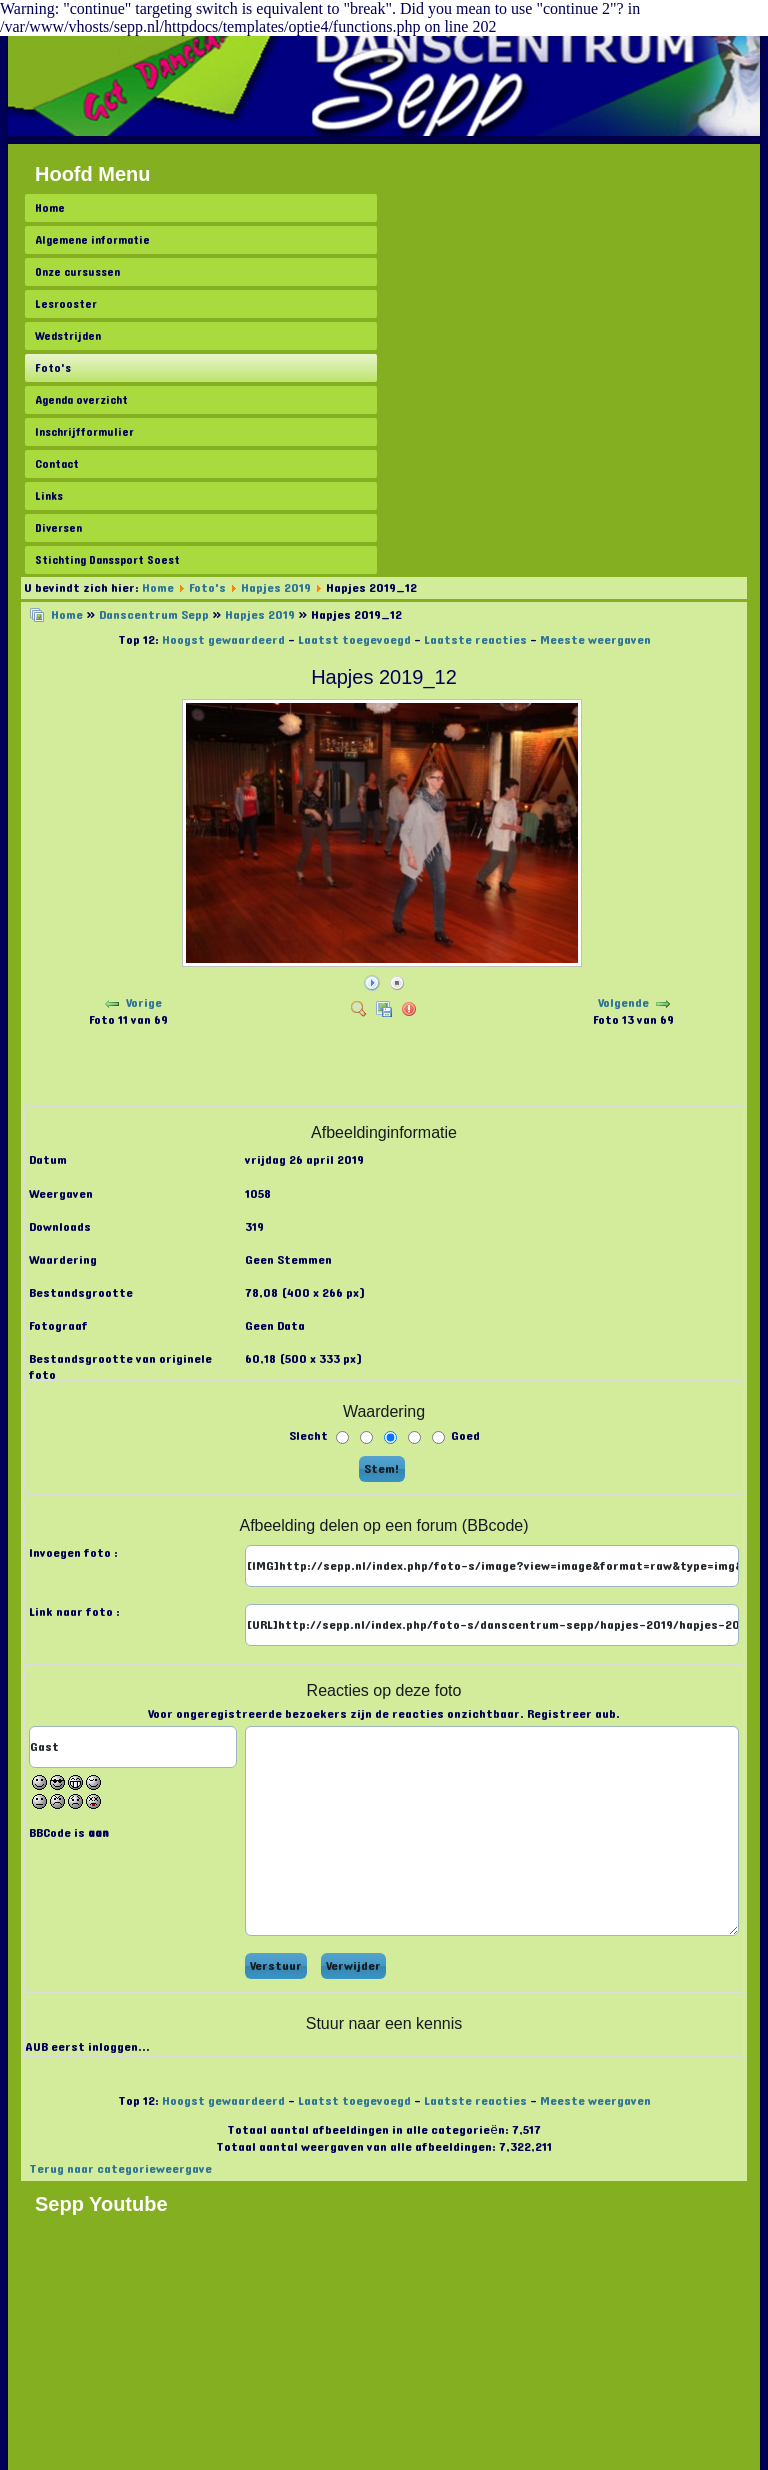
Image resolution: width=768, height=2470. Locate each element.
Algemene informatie (92, 240)
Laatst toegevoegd (354, 640)
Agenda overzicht (81, 400)
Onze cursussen (77, 272)
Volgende (623, 1003)
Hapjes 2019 (276, 588)
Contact (57, 464)
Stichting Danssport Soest (107, 560)
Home (50, 208)
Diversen (58, 528)
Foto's (53, 368)
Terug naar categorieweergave (120, 2169)
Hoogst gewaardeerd (223, 640)
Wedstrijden (68, 336)
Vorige (144, 1003)
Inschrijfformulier (84, 432)
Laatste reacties (475, 640)
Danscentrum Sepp (154, 615)
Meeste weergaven (595, 640)
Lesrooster (66, 304)
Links (49, 496)
